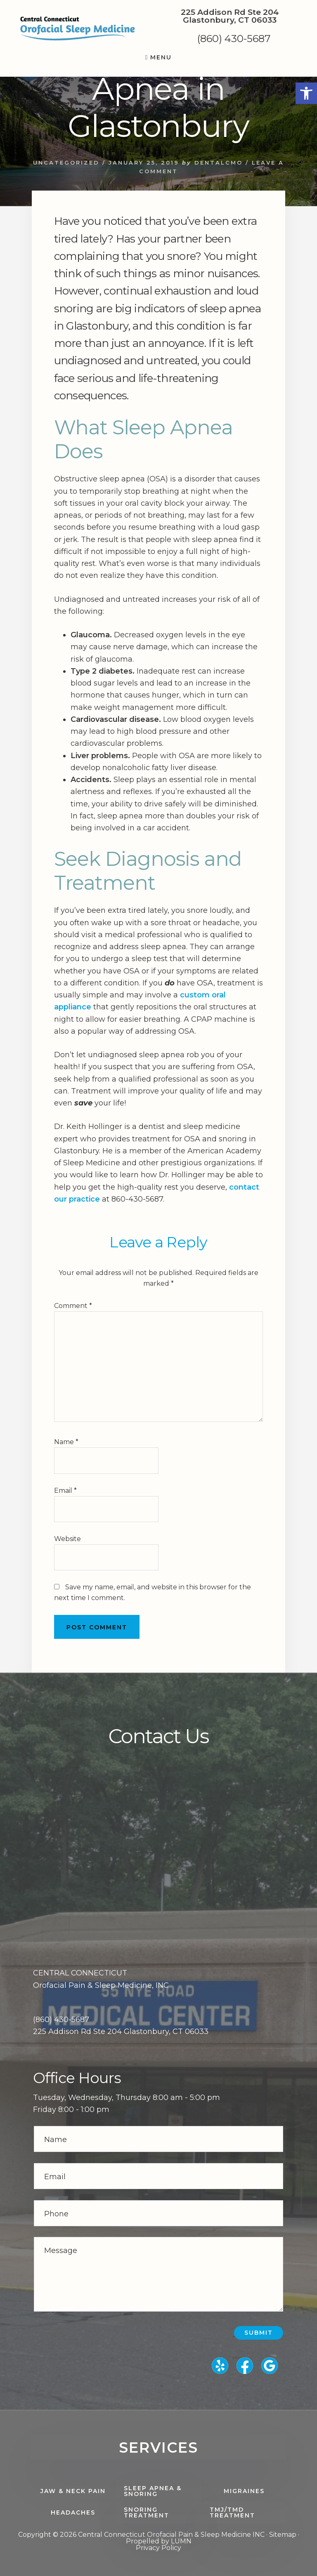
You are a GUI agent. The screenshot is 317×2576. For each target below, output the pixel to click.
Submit (258, 2332)
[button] (306, 93)
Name (66, 1442)
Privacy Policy (158, 2548)
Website (67, 1539)
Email (65, 1490)
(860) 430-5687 (234, 39)
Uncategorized (66, 162)
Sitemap (282, 2534)
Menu (161, 57)
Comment (73, 1306)
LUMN (181, 2541)
